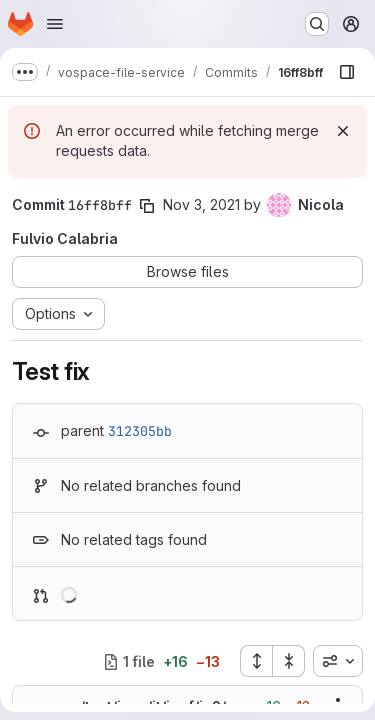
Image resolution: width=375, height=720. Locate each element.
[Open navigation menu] (55, 24)
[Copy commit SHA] (147, 206)
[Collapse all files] (289, 661)
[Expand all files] (256, 661)
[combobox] (338, 661)
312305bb (140, 431)
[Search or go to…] (317, 24)
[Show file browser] (347, 72)
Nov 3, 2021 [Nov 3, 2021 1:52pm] (201, 204)
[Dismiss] (343, 131)
